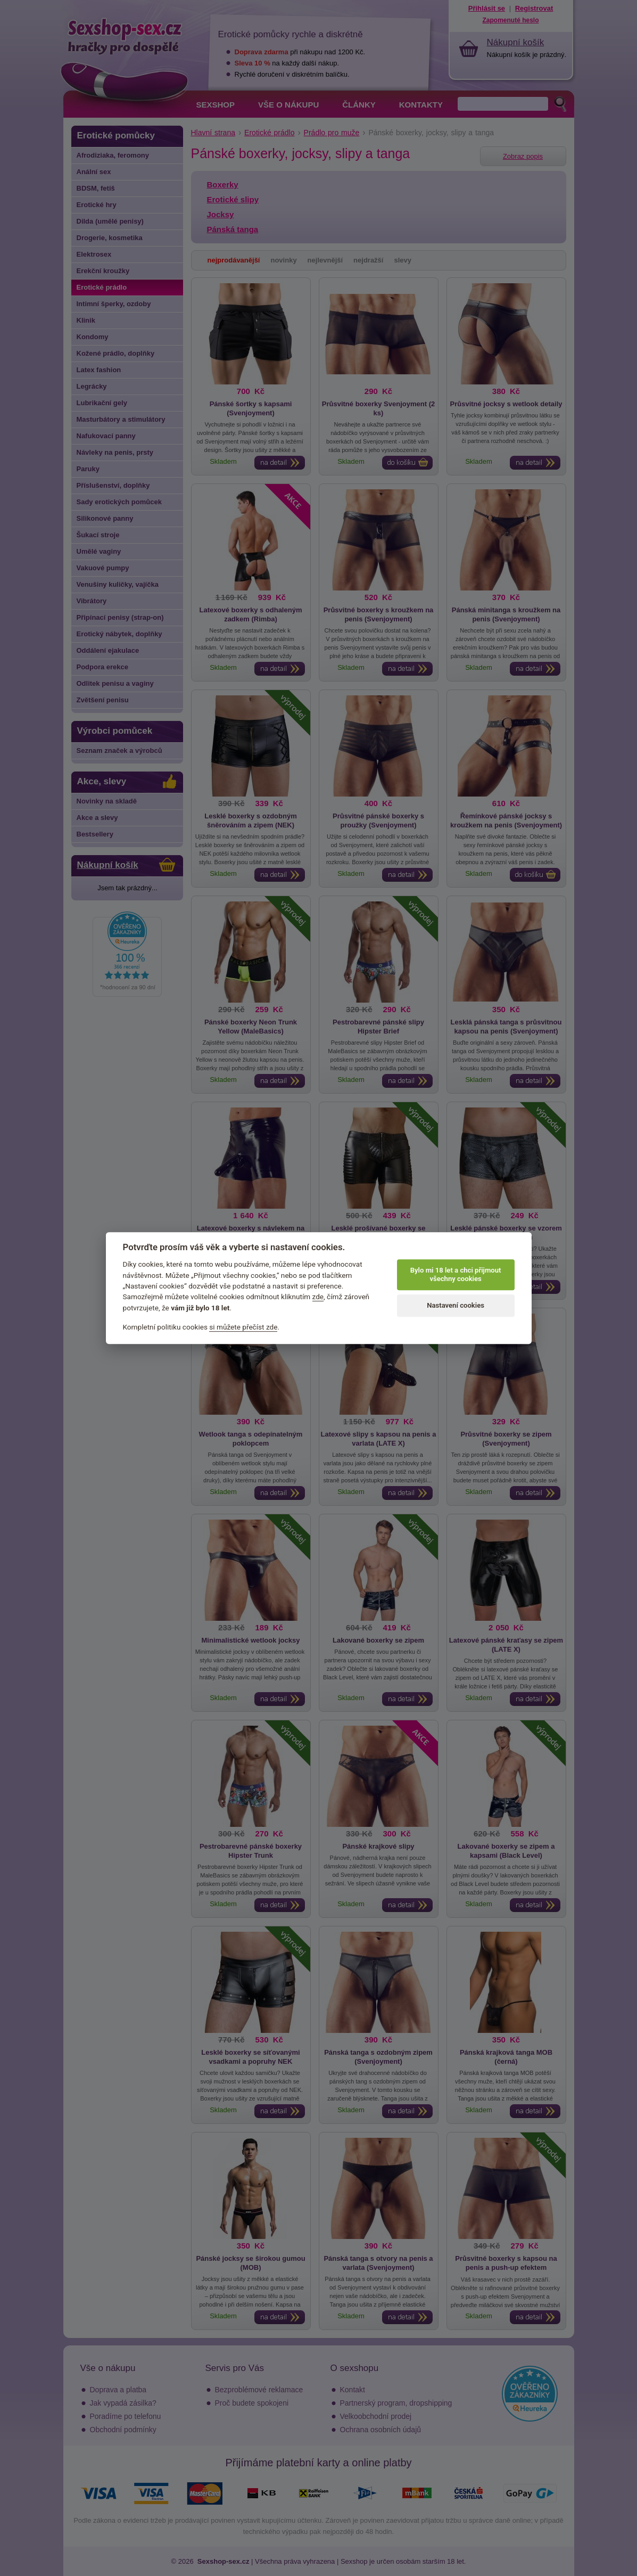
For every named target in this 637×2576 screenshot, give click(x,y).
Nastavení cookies (455, 1305)
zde (318, 1297)
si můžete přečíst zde (243, 1327)
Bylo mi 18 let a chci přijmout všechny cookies (455, 1274)
